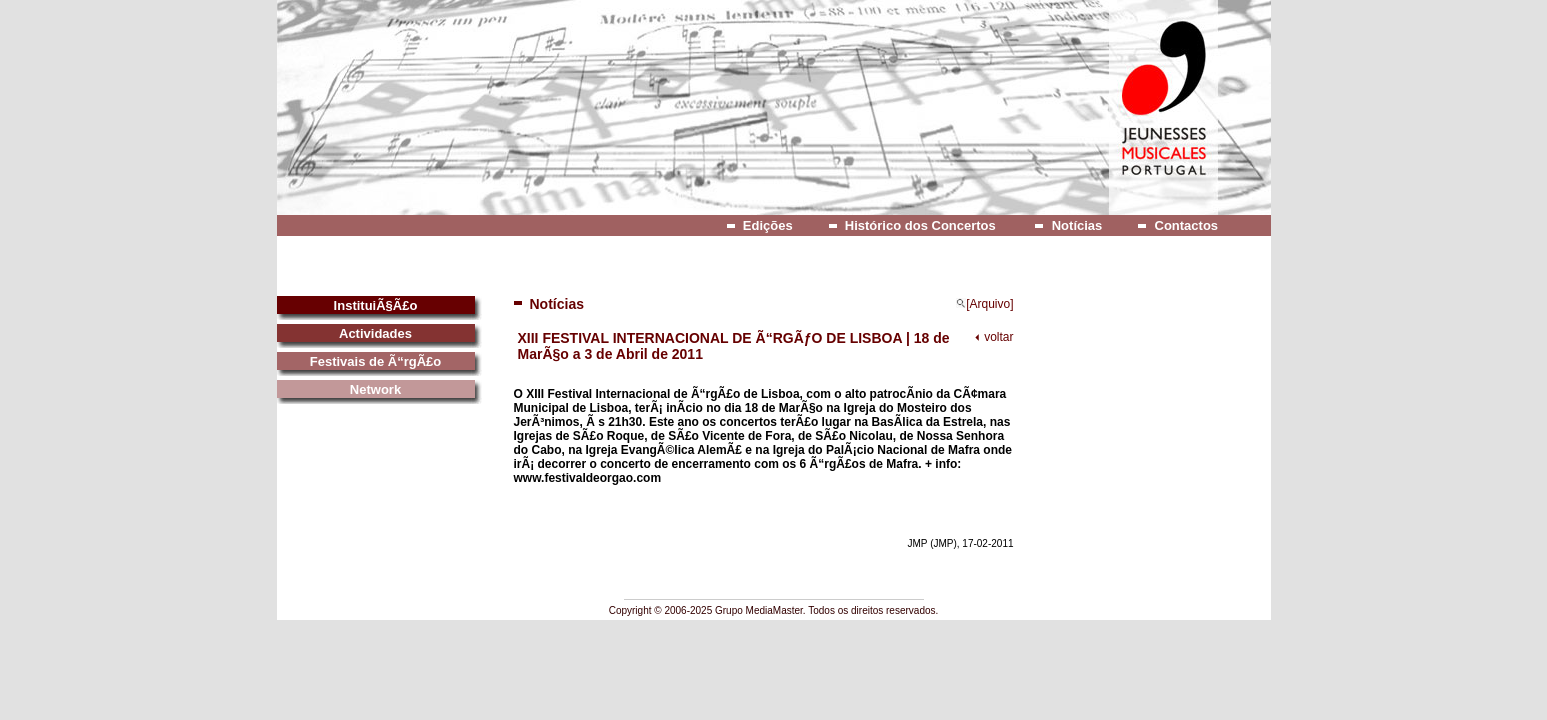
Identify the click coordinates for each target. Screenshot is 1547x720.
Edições (768, 225)
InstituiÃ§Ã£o (376, 305)
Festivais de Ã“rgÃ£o (376, 361)
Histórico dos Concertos (920, 225)
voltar (998, 337)
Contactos (1187, 225)
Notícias (1077, 225)
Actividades (375, 333)
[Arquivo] (984, 304)
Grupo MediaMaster (759, 610)
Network (375, 389)
